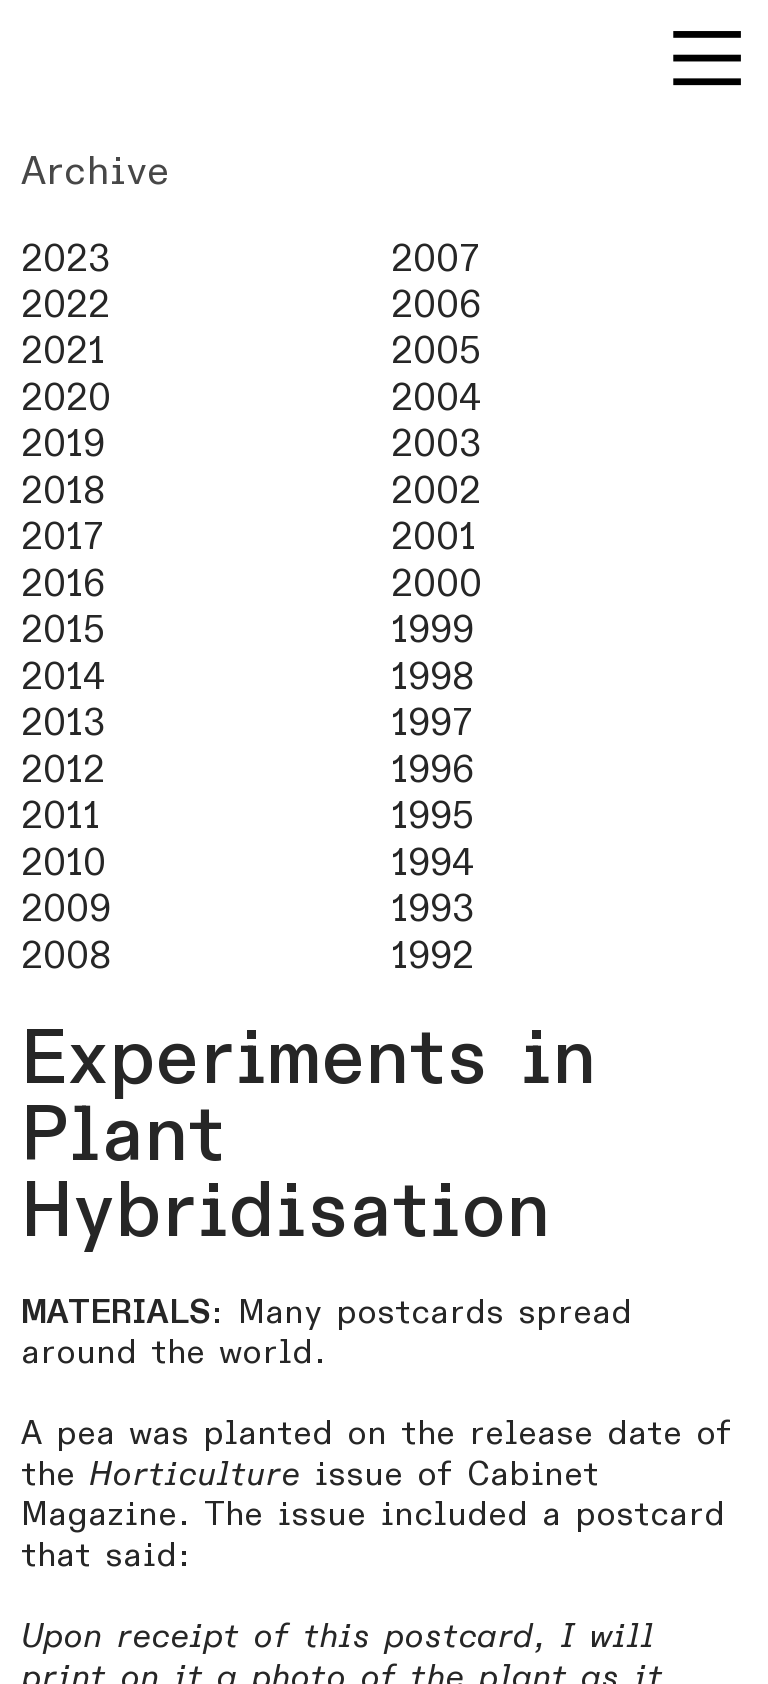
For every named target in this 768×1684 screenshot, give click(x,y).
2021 (63, 351)
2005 (436, 351)
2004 (436, 398)
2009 (66, 909)
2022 (65, 305)
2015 (63, 630)
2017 (62, 537)
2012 (63, 770)
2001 (433, 537)
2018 (63, 491)
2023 (65, 259)
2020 (66, 398)
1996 (432, 770)
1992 (432, 956)
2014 (63, 677)
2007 (435, 259)
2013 (63, 723)
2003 (436, 444)
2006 (436, 305)
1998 (432, 677)
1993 (432, 909)
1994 (432, 863)
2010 (63, 863)
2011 (60, 816)
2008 (66, 956)
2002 (436, 491)
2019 (63, 444)
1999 (432, 630)
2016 (63, 584)
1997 (432, 723)
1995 (432, 816)
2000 (436, 584)
